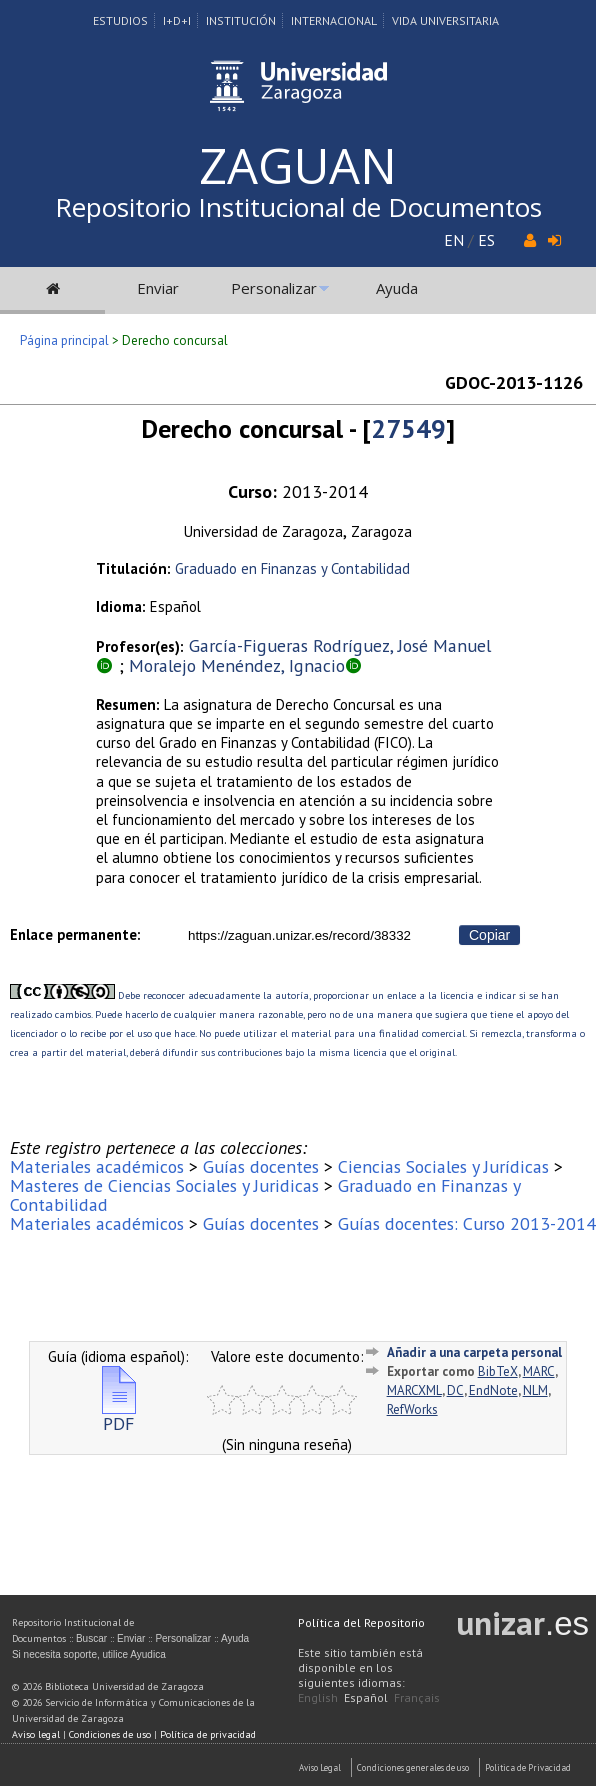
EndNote (493, 1390)
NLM (535, 1390)
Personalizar (274, 288)
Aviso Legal (320, 1767)
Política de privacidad (208, 1734)
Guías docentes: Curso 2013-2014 (467, 1223)
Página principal (64, 340)
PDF (119, 1415)
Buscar (91, 1638)
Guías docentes (261, 1166)
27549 (408, 428)
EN (454, 240)
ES (486, 240)
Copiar (489, 935)
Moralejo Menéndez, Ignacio (237, 665)
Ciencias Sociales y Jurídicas (443, 1166)
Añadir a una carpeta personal (474, 1352)
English (318, 1697)
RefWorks (412, 1409)
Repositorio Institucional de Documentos (298, 207)
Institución (241, 20)
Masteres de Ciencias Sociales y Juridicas (164, 1185)
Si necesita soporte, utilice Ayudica (89, 1654)
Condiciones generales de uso (413, 1767)
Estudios (120, 20)
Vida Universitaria (445, 20)
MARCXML (414, 1390)
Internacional (334, 20)
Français (417, 1697)
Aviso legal (36, 1734)
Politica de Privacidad (528, 1767)
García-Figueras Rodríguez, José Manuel (340, 645)
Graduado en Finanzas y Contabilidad (292, 568)
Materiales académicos (97, 1166)
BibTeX (498, 1371)
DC (455, 1390)
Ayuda (397, 288)
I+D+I (177, 20)
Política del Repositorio (361, 1622)
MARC (539, 1371)
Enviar (158, 288)
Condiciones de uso (110, 1734)
